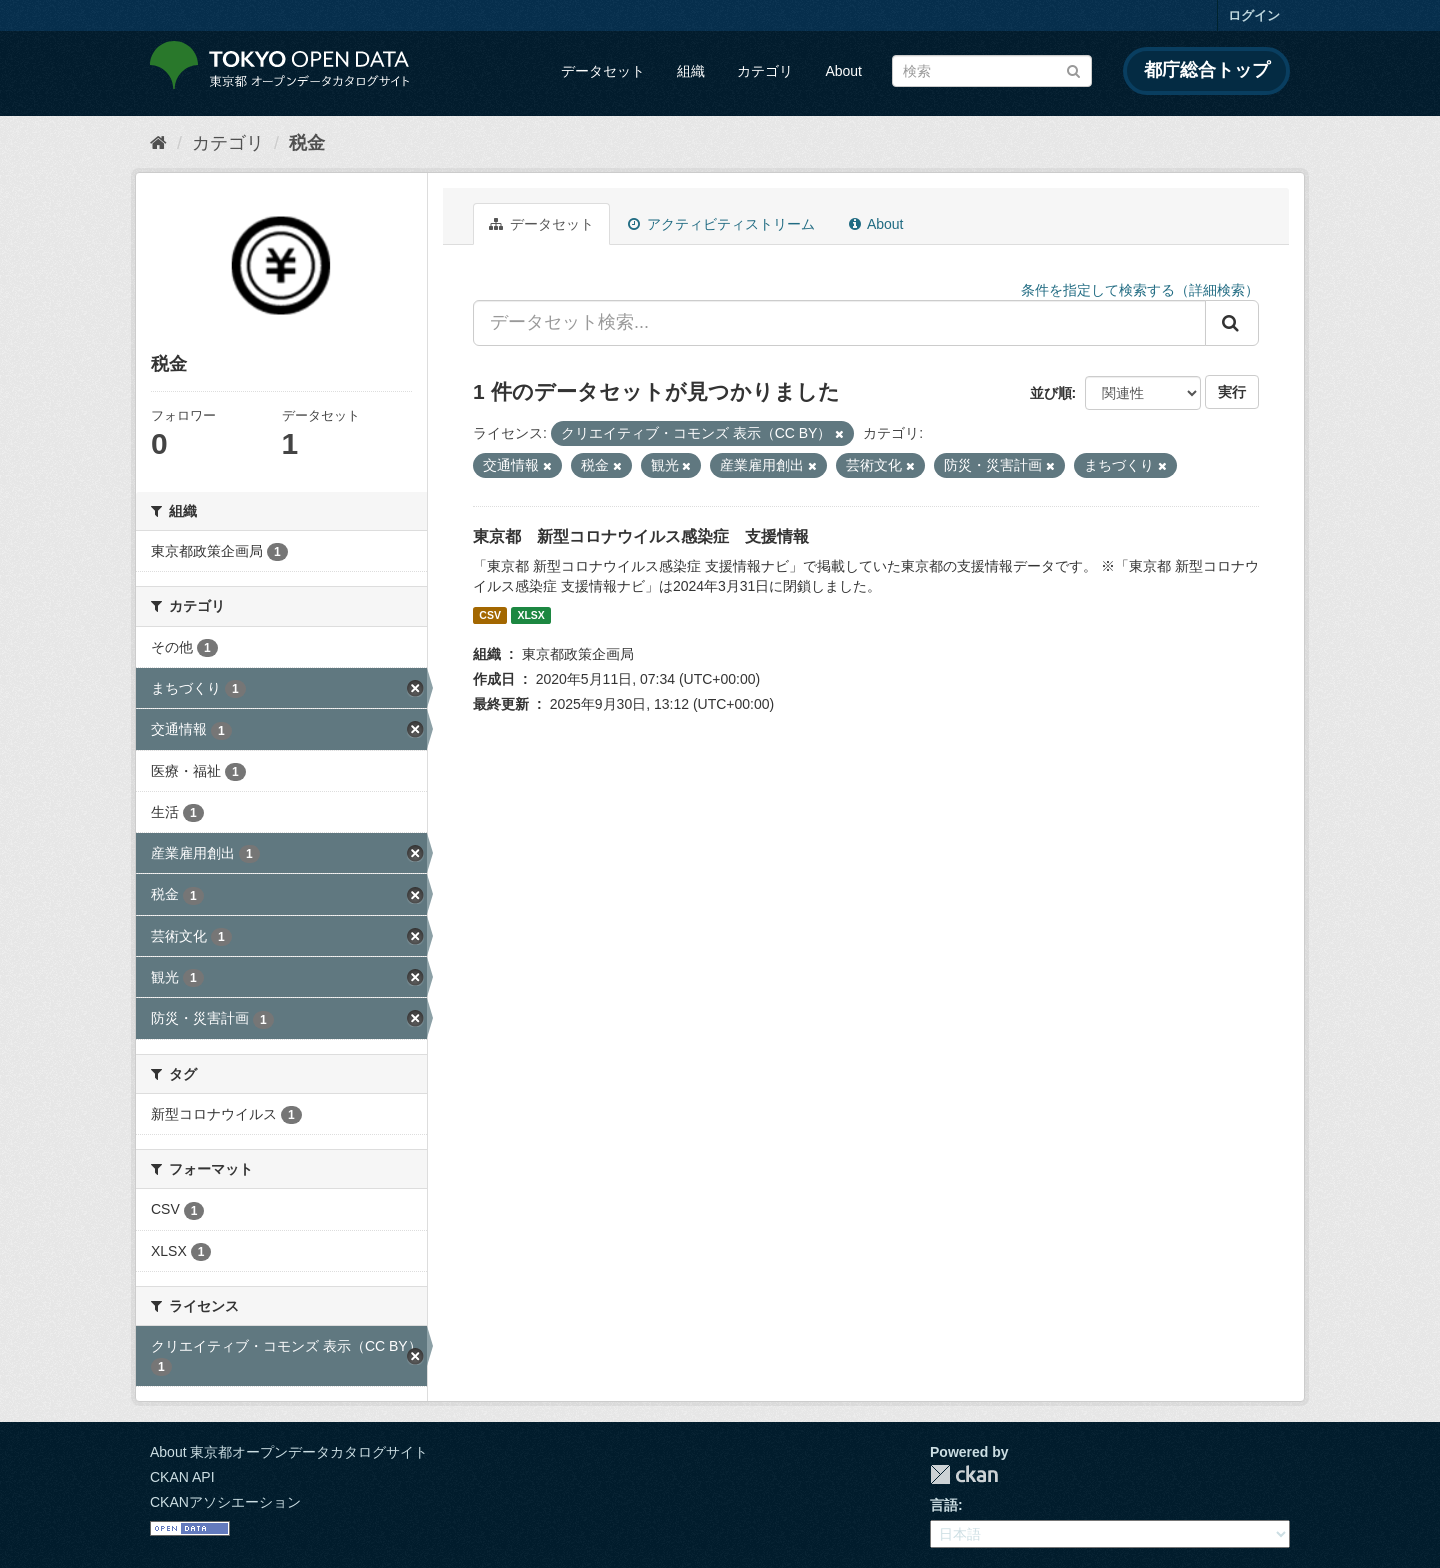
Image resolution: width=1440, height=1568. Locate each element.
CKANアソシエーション (225, 1502)
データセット (603, 71)
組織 (691, 71)
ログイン (1254, 15)
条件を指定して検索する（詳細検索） (1140, 290)
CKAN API (182, 1477)
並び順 (1051, 393)
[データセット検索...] (839, 323)
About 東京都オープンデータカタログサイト (289, 1452)
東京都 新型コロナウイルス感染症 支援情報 (641, 536)
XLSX (530, 615)
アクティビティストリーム (721, 224)
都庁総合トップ (1207, 70)
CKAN (964, 1474)
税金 (307, 143)
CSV (490, 615)
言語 (944, 1505)
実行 (1232, 392)
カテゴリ (765, 71)
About (843, 71)
